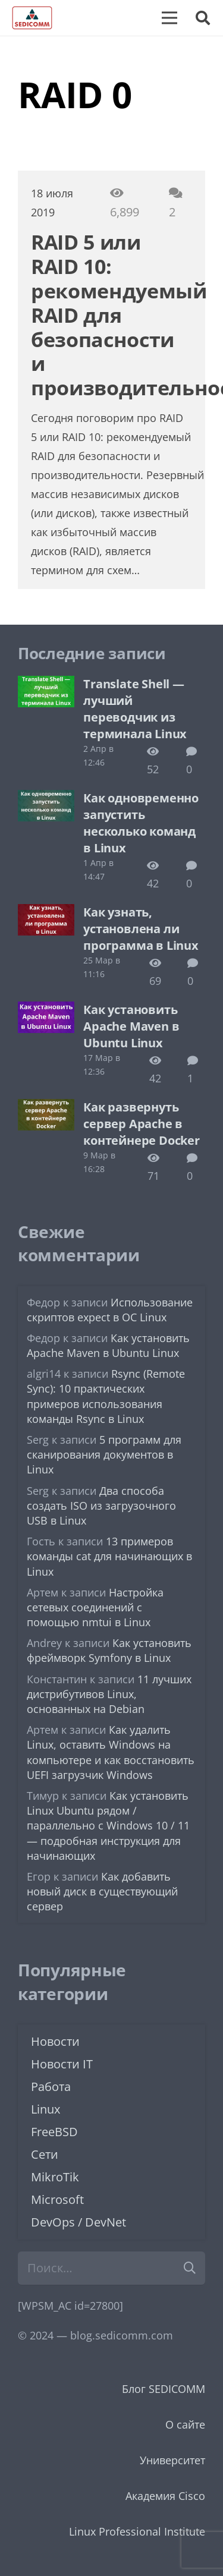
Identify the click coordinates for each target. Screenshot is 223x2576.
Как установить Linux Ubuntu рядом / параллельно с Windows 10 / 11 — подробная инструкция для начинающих (108, 1825)
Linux (45, 2109)
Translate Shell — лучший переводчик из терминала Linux (135, 709)
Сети (44, 2154)
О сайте (185, 2424)
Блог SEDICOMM (163, 2389)
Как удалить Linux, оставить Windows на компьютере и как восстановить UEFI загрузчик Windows (110, 1752)
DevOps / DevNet (78, 2222)
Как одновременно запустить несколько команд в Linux (141, 823)
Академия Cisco (165, 2496)
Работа (51, 2087)
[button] (202, 18)
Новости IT (62, 2064)
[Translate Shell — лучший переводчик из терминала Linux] (46, 685)
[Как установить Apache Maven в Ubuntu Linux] (46, 1010)
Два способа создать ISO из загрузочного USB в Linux (101, 1506)
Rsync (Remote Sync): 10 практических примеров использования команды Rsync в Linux (106, 1396)
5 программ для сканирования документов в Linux (104, 1454)
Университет (172, 2460)
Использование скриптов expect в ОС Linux (110, 1309)
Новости (55, 2041)
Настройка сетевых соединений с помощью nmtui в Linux (95, 1607)
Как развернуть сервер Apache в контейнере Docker (141, 1123)
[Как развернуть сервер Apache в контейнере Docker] (46, 1108)
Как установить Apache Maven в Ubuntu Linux (131, 1026)
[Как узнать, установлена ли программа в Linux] (46, 913)
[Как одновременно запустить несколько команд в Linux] (46, 799)
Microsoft (57, 2199)
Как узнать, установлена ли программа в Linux (141, 928)
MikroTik (55, 2177)
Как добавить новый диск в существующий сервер (102, 1891)
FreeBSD (54, 2132)
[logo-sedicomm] (32, 18)
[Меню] (169, 18)
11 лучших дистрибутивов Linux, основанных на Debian (109, 1694)
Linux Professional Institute (137, 2531)
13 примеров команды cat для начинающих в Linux (109, 1556)
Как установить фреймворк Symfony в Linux (109, 1650)
